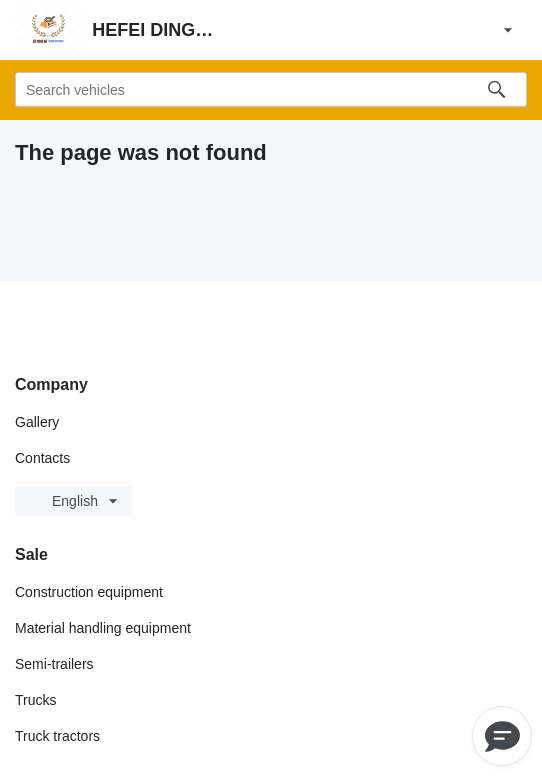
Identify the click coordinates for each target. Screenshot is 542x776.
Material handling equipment (103, 628)
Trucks (35, 700)
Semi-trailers (54, 664)
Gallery (37, 422)
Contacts (42, 458)
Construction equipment (89, 592)
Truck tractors (57, 736)
